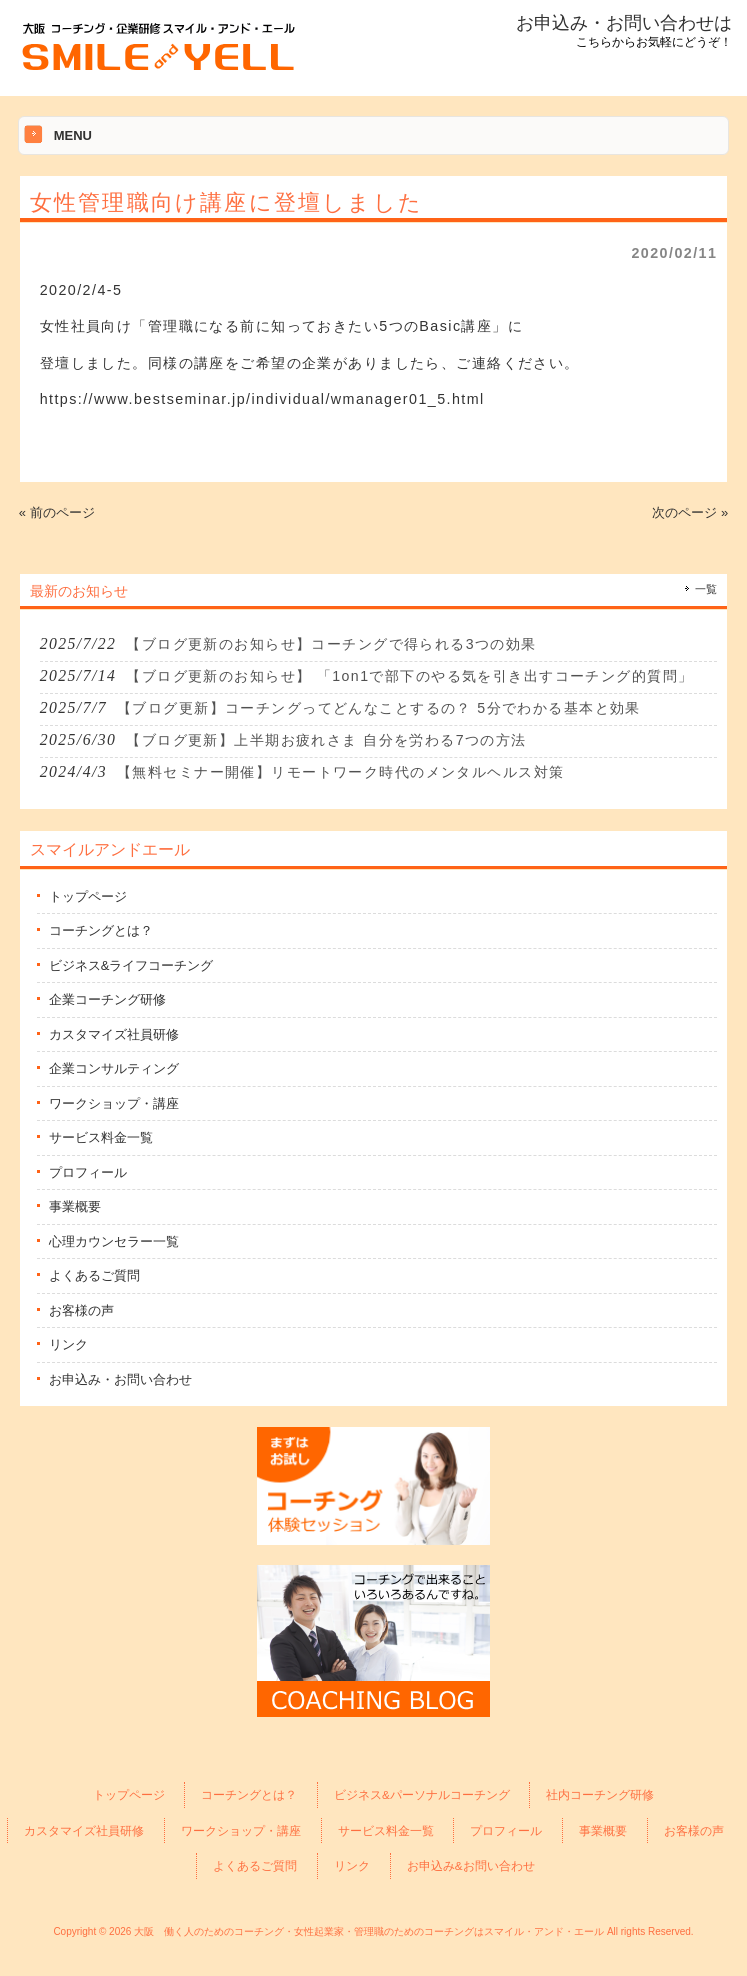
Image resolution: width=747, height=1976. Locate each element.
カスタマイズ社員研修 (114, 1034)
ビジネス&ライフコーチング (131, 965)
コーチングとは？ (101, 930)
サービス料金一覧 (101, 1137)
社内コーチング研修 (600, 1794)
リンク (68, 1344)
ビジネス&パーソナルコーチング (422, 1794)
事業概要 (75, 1206)
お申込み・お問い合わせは (624, 23)
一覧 (706, 589)
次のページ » (690, 512)
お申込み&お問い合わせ (471, 1865)
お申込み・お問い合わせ (120, 1379)
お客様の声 (81, 1310)
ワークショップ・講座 (114, 1103)
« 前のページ (57, 512)
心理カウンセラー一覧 (114, 1241)
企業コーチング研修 (107, 999)
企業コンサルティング (114, 1068)
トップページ (88, 896)
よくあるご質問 (94, 1275)
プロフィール (88, 1172)
